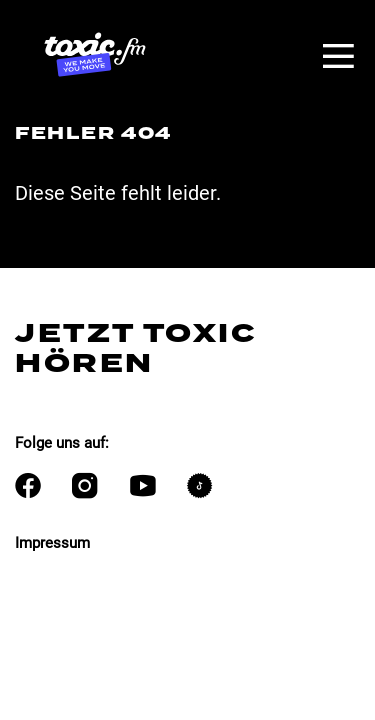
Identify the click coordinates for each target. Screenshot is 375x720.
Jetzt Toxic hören (136, 348)
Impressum (52, 543)
